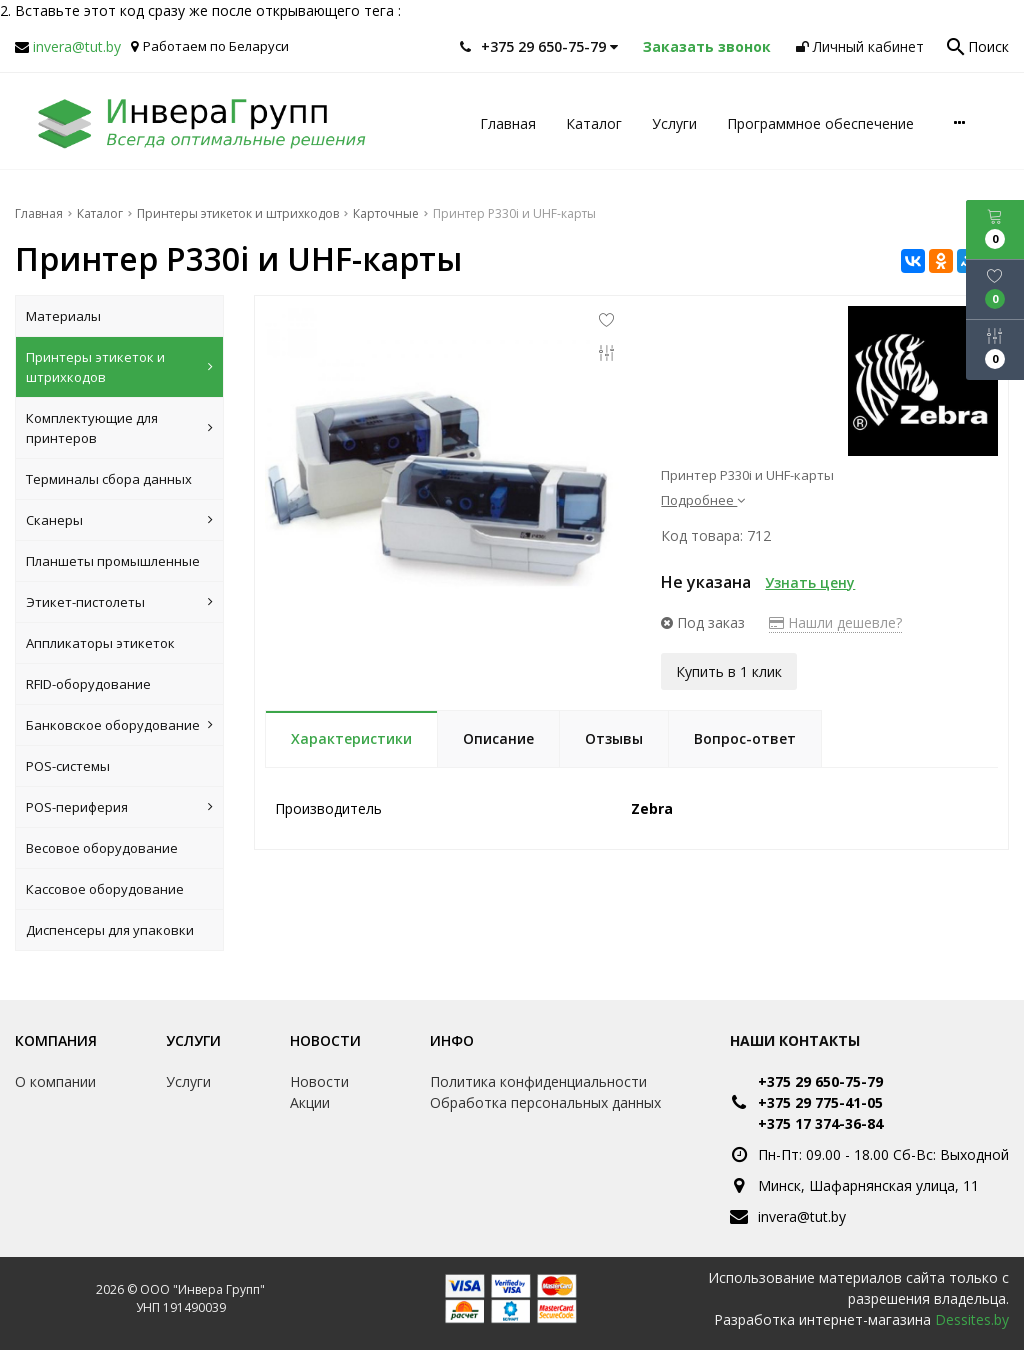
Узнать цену (810, 582)
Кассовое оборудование (105, 889)
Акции (310, 1102)
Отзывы (614, 738)
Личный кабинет (860, 46)
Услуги (674, 123)
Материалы (63, 316)
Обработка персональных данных (545, 1102)
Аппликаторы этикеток (100, 643)
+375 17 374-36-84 (820, 1123)
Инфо (452, 1040)
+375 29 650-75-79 (820, 1081)
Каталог (594, 123)
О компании (55, 1081)
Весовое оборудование (102, 848)
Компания (56, 1040)
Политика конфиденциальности (538, 1081)
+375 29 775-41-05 (820, 1102)
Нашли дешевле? (835, 622)
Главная (508, 123)
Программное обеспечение (820, 123)
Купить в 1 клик (729, 671)
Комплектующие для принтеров (119, 428)
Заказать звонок (707, 46)
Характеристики (351, 738)
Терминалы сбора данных (109, 479)
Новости (325, 1040)
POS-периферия (119, 807)
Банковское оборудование (119, 725)
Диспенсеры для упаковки (110, 930)
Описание (498, 738)
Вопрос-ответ (745, 738)
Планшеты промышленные (113, 561)
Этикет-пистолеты (119, 602)
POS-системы (68, 766)
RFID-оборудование (88, 684)
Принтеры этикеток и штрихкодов (119, 367)
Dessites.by (972, 1319)
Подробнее (703, 500)
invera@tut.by (77, 46)
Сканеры (119, 520)
